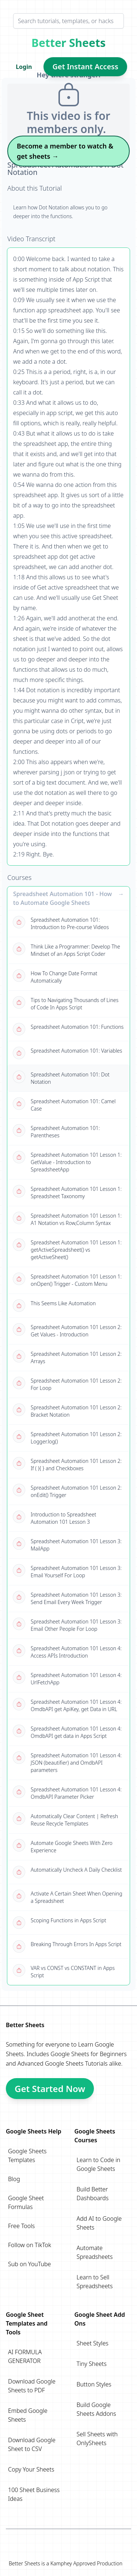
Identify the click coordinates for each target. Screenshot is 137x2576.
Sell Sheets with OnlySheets (97, 2438)
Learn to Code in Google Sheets (99, 2164)
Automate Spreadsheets (95, 2252)
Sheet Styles (93, 2343)
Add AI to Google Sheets (99, 2222)
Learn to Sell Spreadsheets (95, 2281)
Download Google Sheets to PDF (32, 2385)
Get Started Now (50, 2089)
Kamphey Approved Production (86, 2563)
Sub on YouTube (29, 2264)
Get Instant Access (85, 66)
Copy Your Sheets (31, 2469)
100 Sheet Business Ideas (34, 2494)
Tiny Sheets (92, 2364)
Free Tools (21, 2226)
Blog (14, 2179)
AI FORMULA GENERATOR (25, 2356)
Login (24, 67)
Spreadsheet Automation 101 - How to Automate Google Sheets (62, 898)
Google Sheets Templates (27, 2155)
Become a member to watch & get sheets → (65, 151)
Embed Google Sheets (27, 2415)
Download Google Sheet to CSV (32, 2444)
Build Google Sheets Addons (96, 2409)
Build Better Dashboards (93, 2193)
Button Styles (94, 2384)
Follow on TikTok (29, 2245)
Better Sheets (68, 42)
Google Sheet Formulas (26, 2202)
